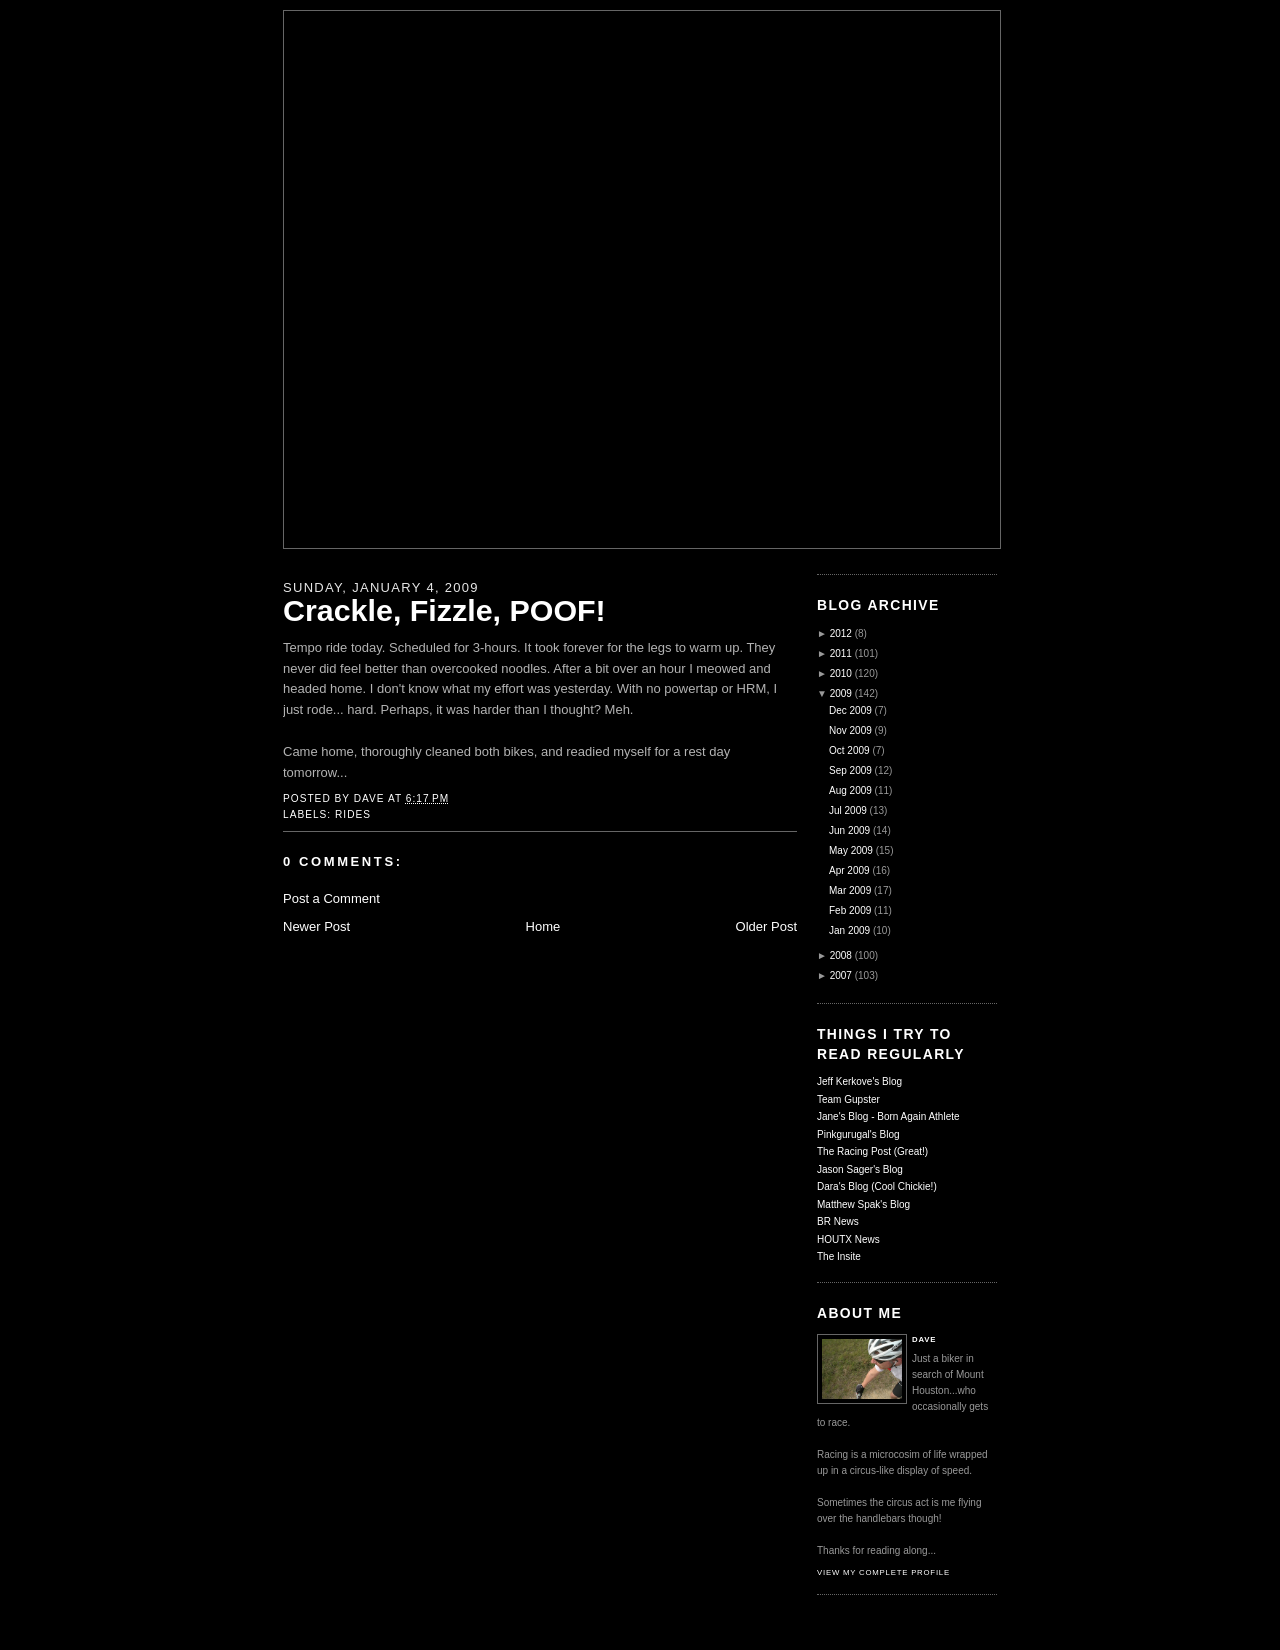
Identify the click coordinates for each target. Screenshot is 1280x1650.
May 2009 (851, 850)
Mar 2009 (850, 890)
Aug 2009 (850, 790)
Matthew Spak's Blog (863, 1204)
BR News (838, 1221)
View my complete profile (883, 1572)
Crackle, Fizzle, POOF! (444, 610)
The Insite (839, 1256)
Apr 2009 (849, 870)
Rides (353, 814)
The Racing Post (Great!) (872, 1151)
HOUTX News (848, 1239)
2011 (841, 653)
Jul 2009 (848, 810)
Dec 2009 (850, 710)
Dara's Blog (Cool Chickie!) (877, 1186)
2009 (841, 693)
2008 (841, 955)
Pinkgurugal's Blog (858, 1134)
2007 (841, 975)
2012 (841, 633)
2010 (841, 673)
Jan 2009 (849, 930)
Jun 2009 (849, 830)
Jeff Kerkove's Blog (859, 1081)
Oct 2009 (849, 750)
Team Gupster (848, 1099)
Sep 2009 (850, 770)
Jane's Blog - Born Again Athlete (888, 1116)
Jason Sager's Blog (860, 1169)
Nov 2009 (850, 730)
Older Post (766, 926)
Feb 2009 (850, 910)
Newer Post (316, 926)
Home (543, 926)
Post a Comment (331, 898)
